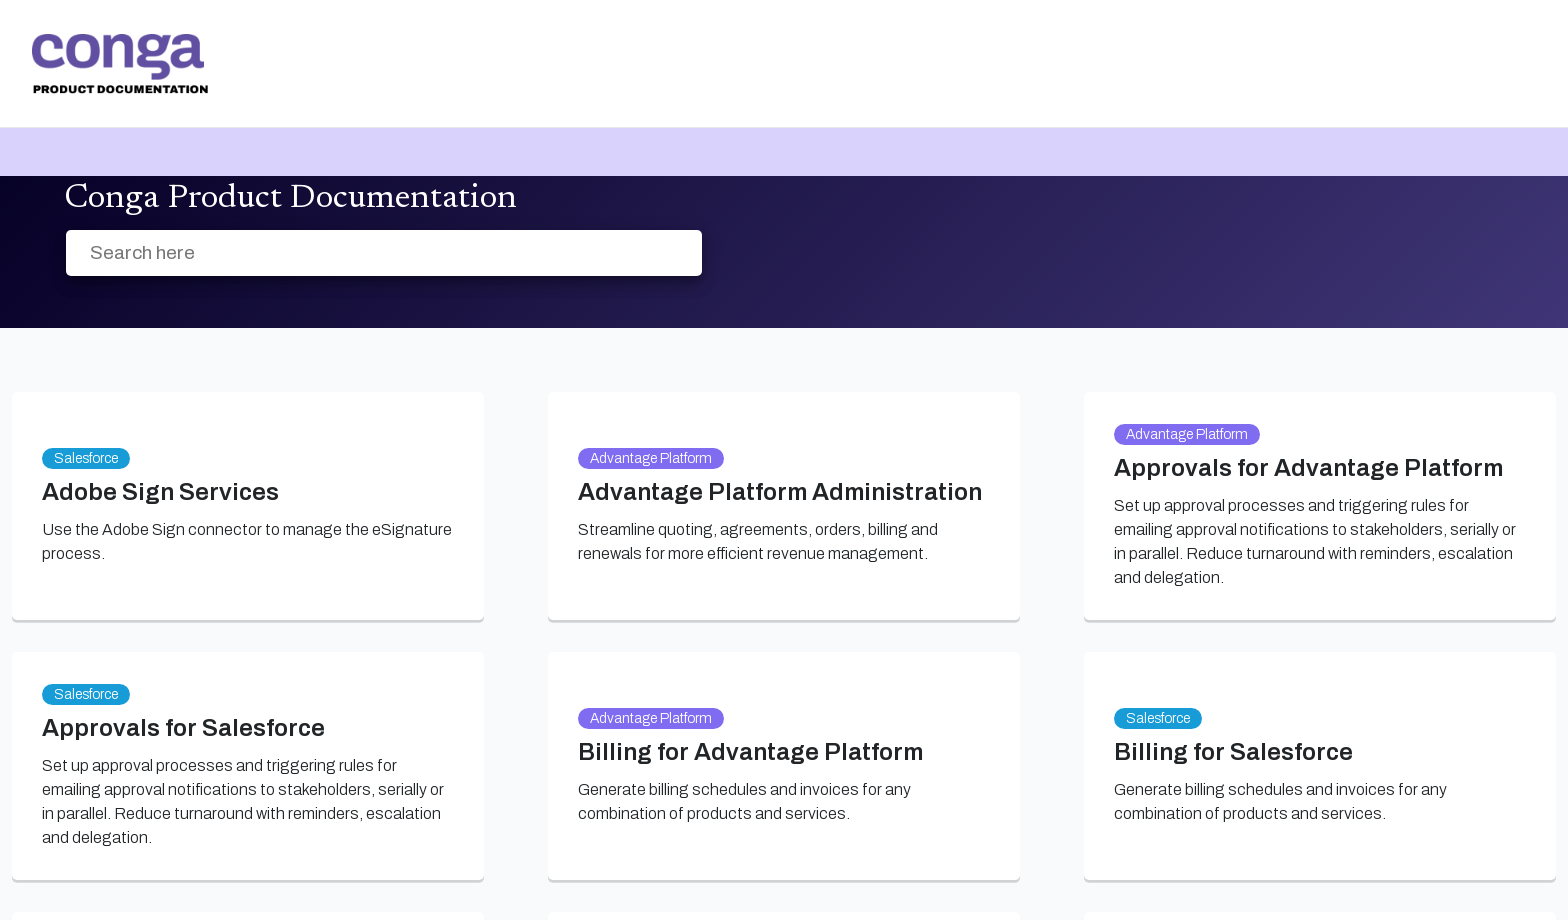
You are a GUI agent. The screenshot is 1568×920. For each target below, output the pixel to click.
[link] (120, 64)
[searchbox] (665, 253)
